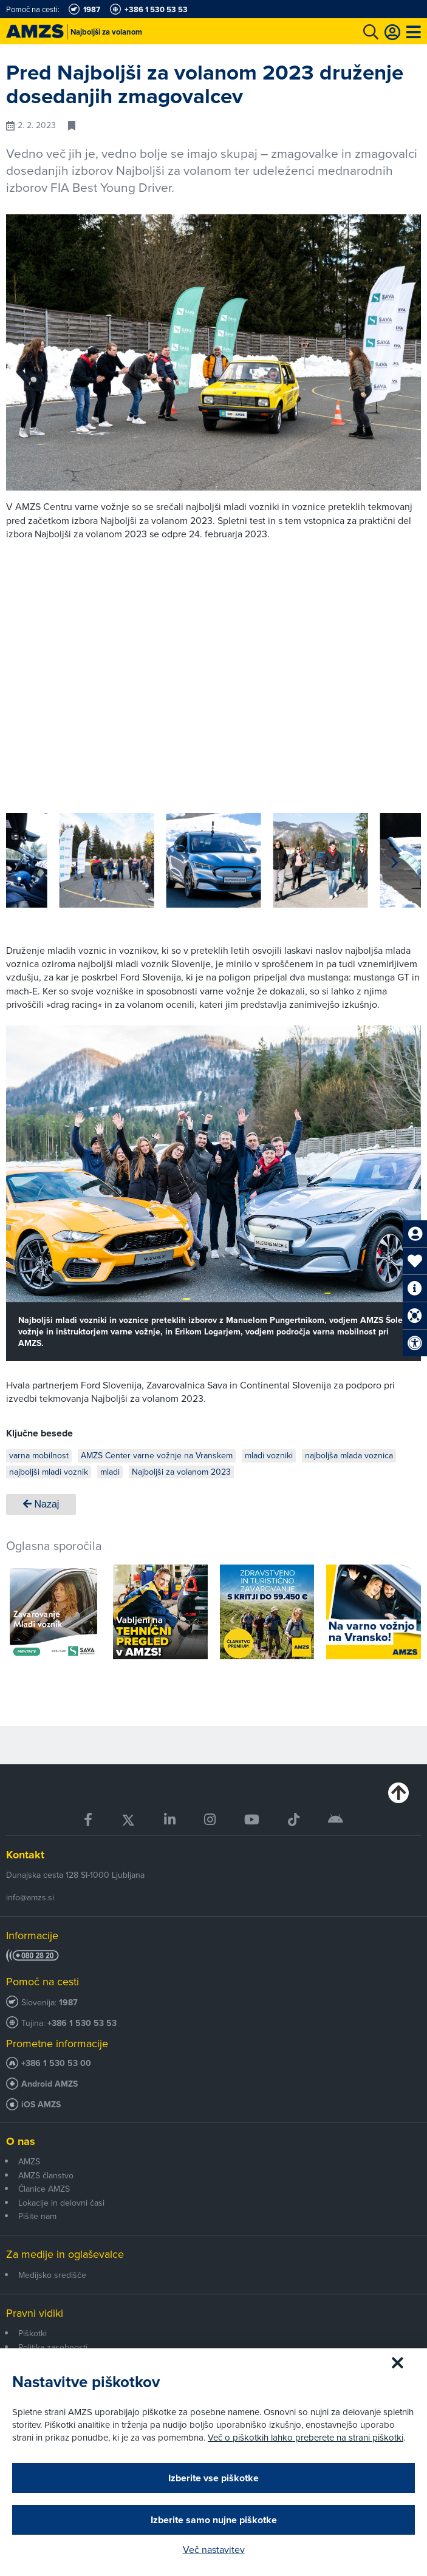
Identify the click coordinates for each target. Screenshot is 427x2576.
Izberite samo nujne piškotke (214, 2520)
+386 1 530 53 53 (82, 2023)
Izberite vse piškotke (213, 2478)
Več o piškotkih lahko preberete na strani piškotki (305, 2437)
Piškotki (32, 2333)
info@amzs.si (30, 1897)
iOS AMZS (41, 2104)
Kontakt (25, 1855)
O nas (20, 2141)
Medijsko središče (52, 2275)
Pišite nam (37, 2216)
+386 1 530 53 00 (56, 2063)
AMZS (29, 2161)
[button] (394, 862)
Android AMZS (49, 2084)
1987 (68, 2002)
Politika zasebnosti (52, 2347)
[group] (53, 860)
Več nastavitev (214, 2549)
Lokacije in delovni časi (61, 2203)
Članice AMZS (44, 2189)
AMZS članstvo (45, 2175)
